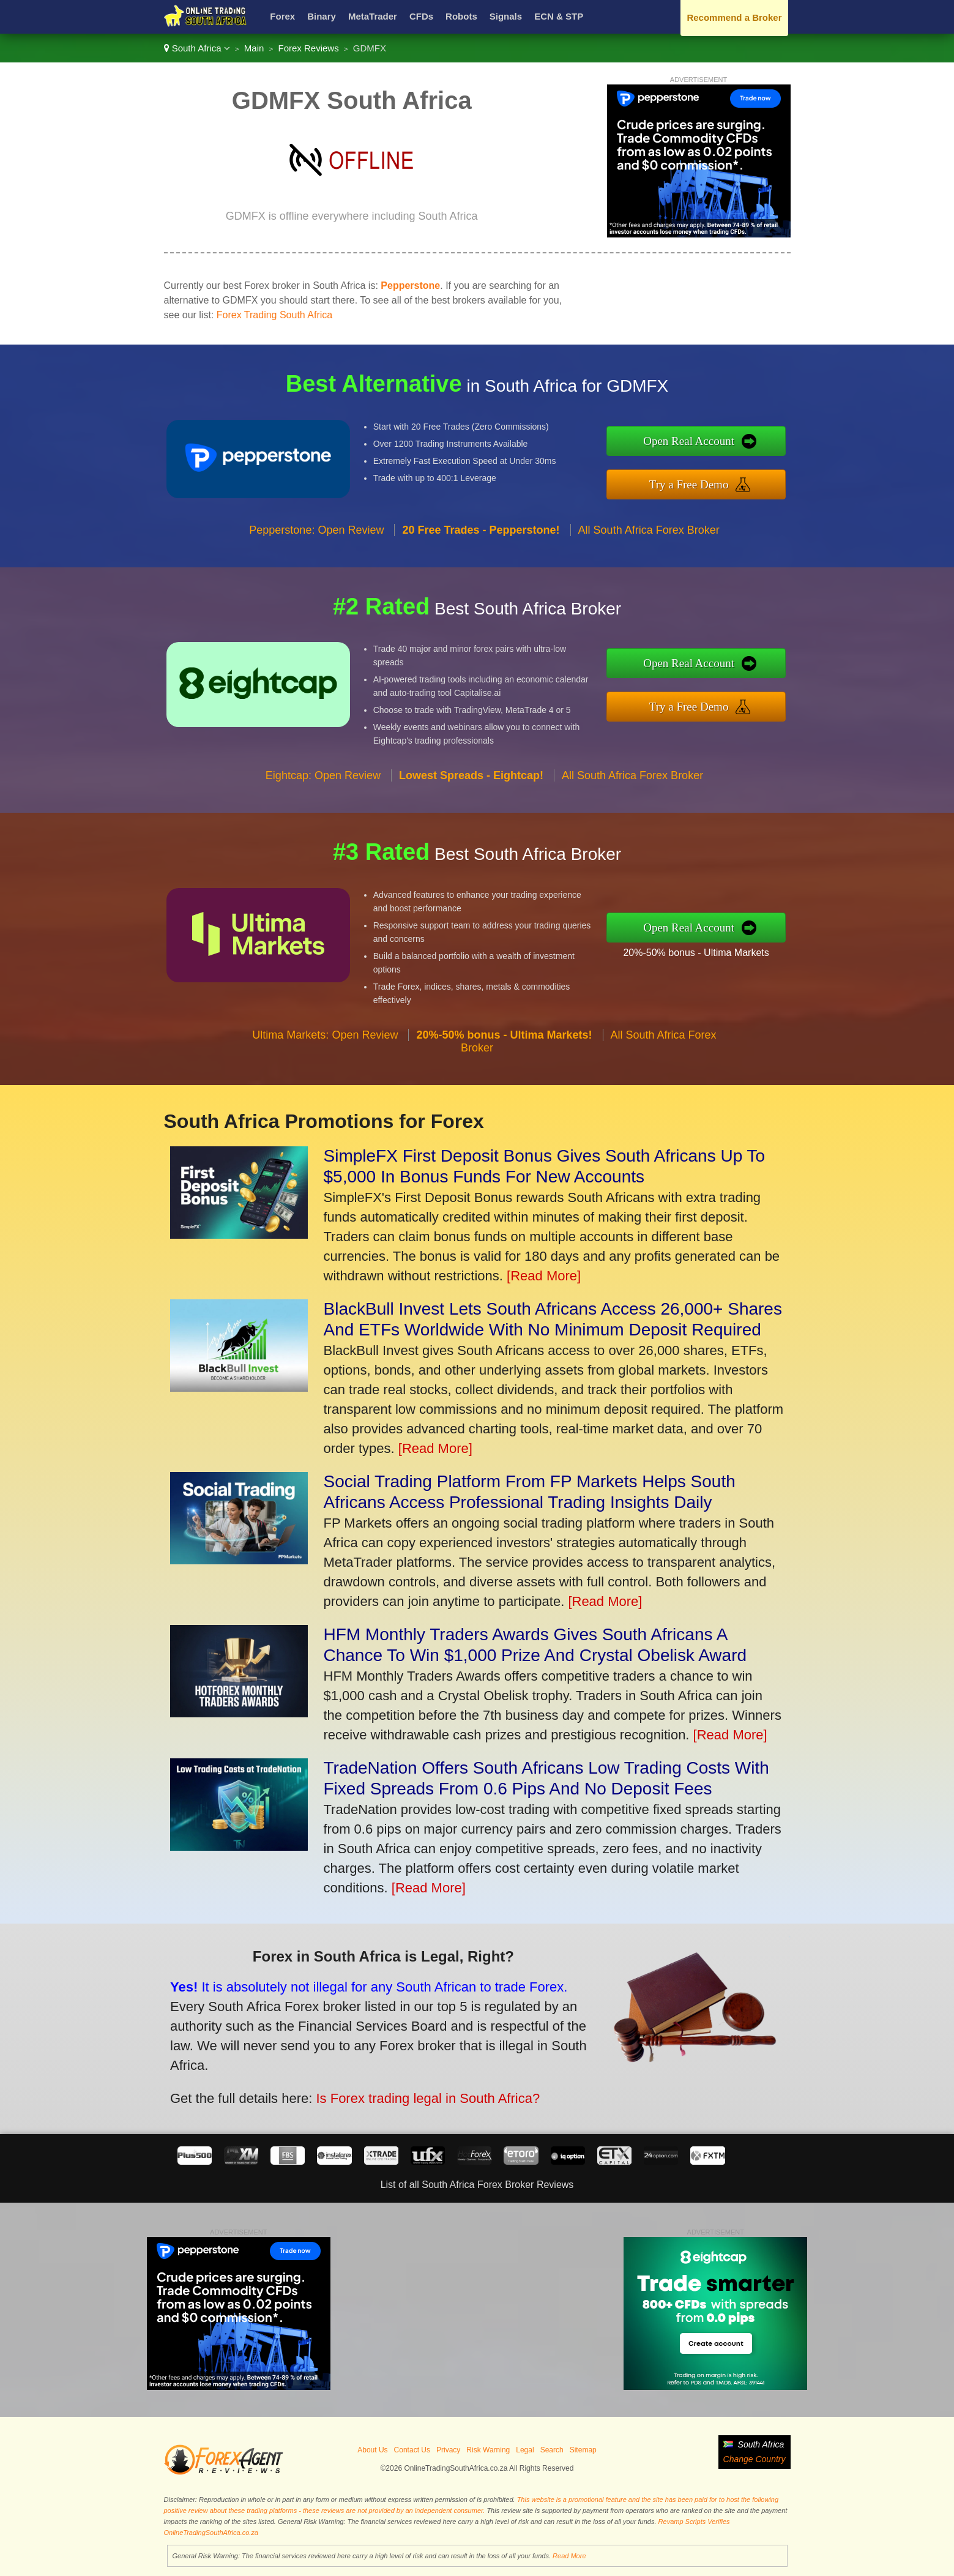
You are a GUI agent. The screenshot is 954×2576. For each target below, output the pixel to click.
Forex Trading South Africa (274, 315)
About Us (372, 2450)
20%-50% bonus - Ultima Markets (706, 951)
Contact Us (412, 2450)
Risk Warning (488, 2450)
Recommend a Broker (734, 17)
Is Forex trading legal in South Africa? (415, 2094)
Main (254, 48)
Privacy (448, 2450)
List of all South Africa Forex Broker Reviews (477, 2184)
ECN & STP (558, 16)
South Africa (197, 48)
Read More (569, 2555)
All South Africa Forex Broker (649, 540)
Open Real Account (699, 442)
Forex (282, 16)
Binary (321, 16)
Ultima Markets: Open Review (325, 1045)
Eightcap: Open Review (323, 785)
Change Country (754, 2459)
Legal (525, 2450)
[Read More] (544, 1275)
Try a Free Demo (699, 483)
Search (552, 2450)
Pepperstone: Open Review (316, 540)
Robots (461, 16)
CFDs (421, 16)
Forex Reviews (308, 48)
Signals (506, 16)
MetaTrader (372, 16)
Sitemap (583, 2450)
